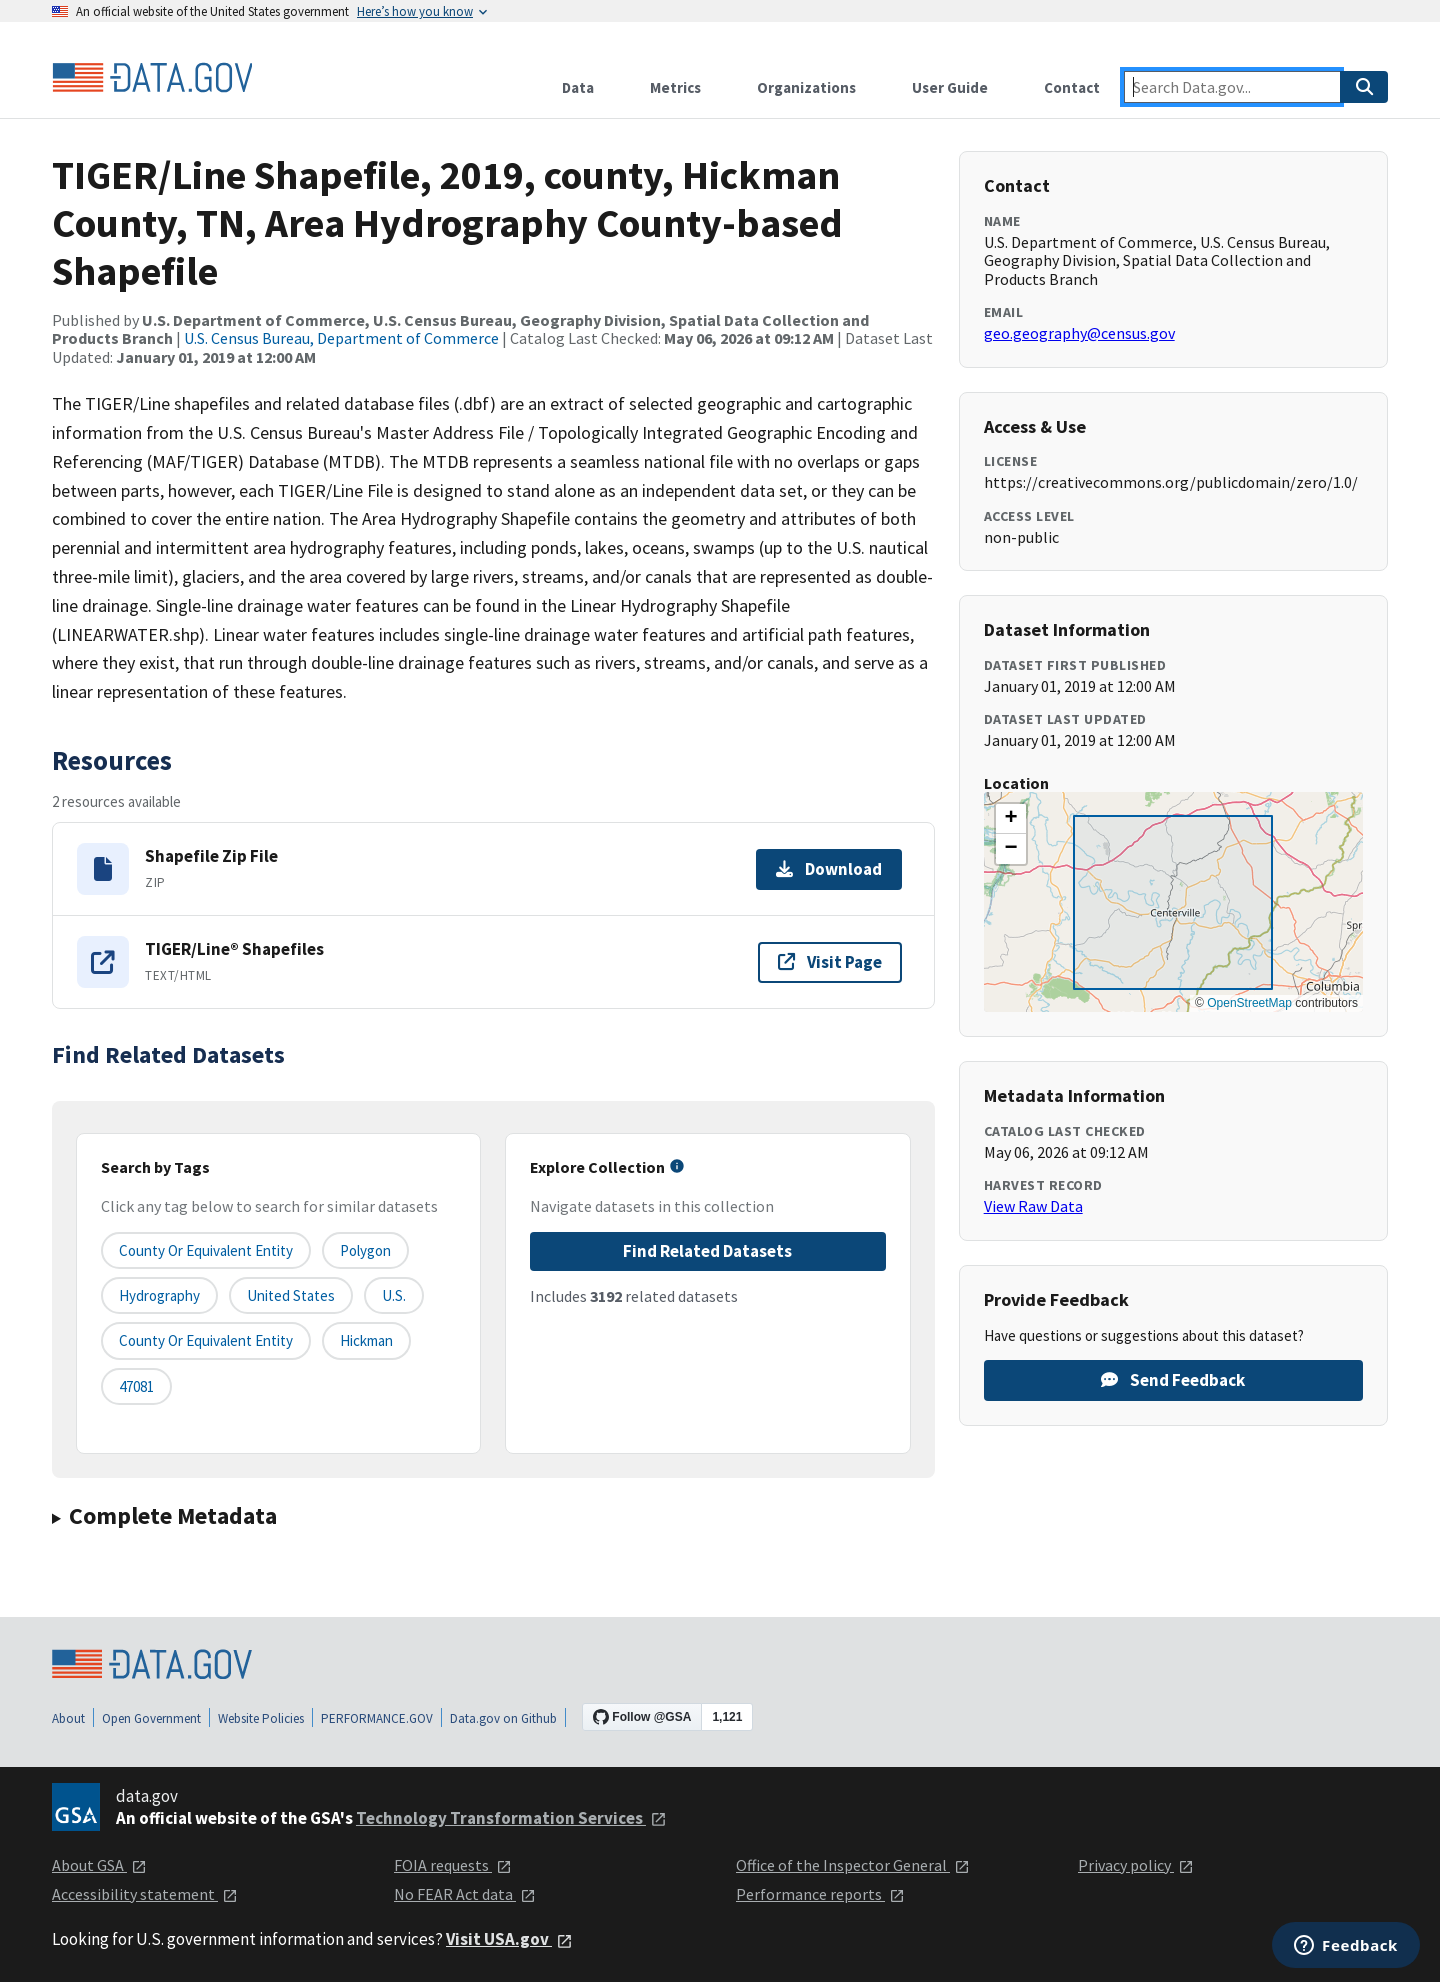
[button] (1011, 819)
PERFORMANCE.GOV (377, 1718)
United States (291, 1295)
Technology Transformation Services (511, 1818)
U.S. (394, 1295)
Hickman (366, 1340)
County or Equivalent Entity (206, 1340)
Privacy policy (1136, 1865)
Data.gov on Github (503, 1718)
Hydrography (159, 1295)
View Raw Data (1033, 1206)
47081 (136, 1386)
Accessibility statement (145, 1894)
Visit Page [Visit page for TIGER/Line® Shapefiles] (830, 962)
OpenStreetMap (1249, 1003)
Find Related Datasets (707, 1251)
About (68, 1718)
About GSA (99, 1865)
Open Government (151, 1718)
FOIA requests (453, 1865)
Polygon (365, 1250)
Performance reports (820, 1894)
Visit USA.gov (509, 1939)
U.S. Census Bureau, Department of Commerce (341, 338)
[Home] (152, 78)
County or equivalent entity (206, 1250)
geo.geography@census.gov (1079, 333)
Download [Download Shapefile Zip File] (829, 869)
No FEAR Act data (465, 1894)
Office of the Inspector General (853, 1865)
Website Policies (261, 1718)
